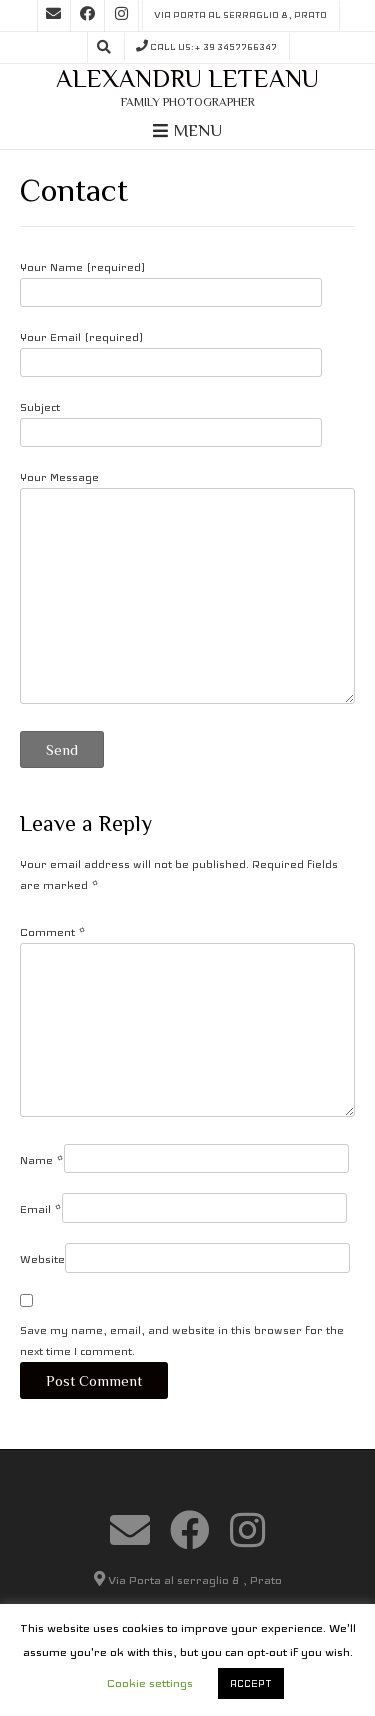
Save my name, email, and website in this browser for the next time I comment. (182, 1340)
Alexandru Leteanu (187, 78)
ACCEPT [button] (251, 1683)
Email (41, 1209)
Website (42, 1259)
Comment (53, 932)
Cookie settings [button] (150, 1683)
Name (42, 1160)
